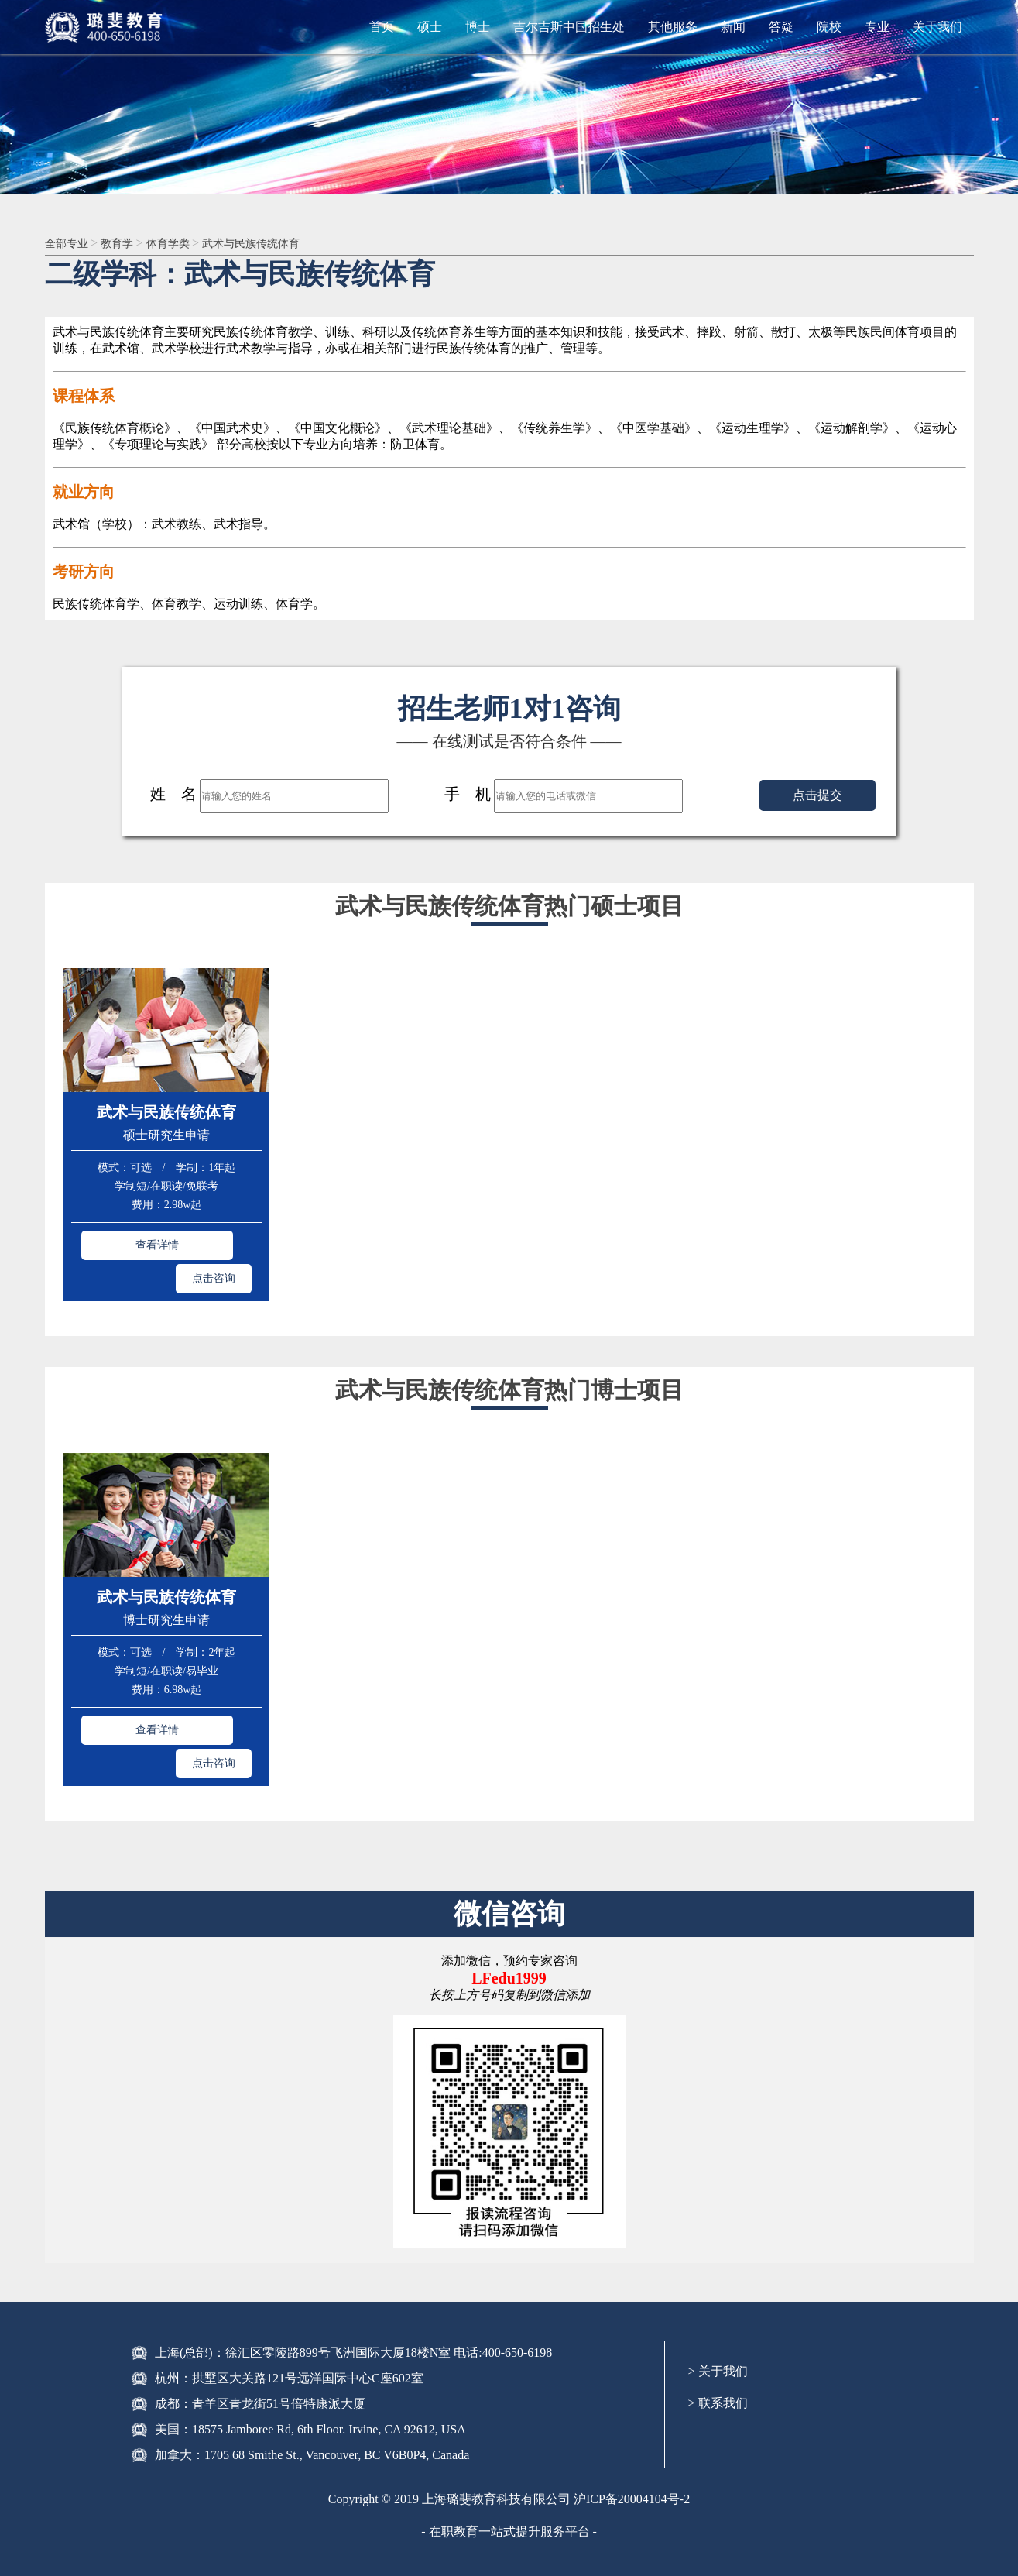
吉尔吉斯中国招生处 (569, 26)
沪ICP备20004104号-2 (632, 2426)
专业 (877, 26)
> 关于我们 (718, 2298)
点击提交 (817, 796)
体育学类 (184, 243)
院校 (829, 26)
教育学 (128, 243)
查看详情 (119, 1243)
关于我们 (937, 26)
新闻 (733, 26)
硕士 (429, 26)
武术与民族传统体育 (276, 243)
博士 (477, 26)
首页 (381, 26)
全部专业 (71, 243)
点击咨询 (213, 1243)
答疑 (781, 26)
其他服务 (673, 26)
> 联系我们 (718, 2330)
